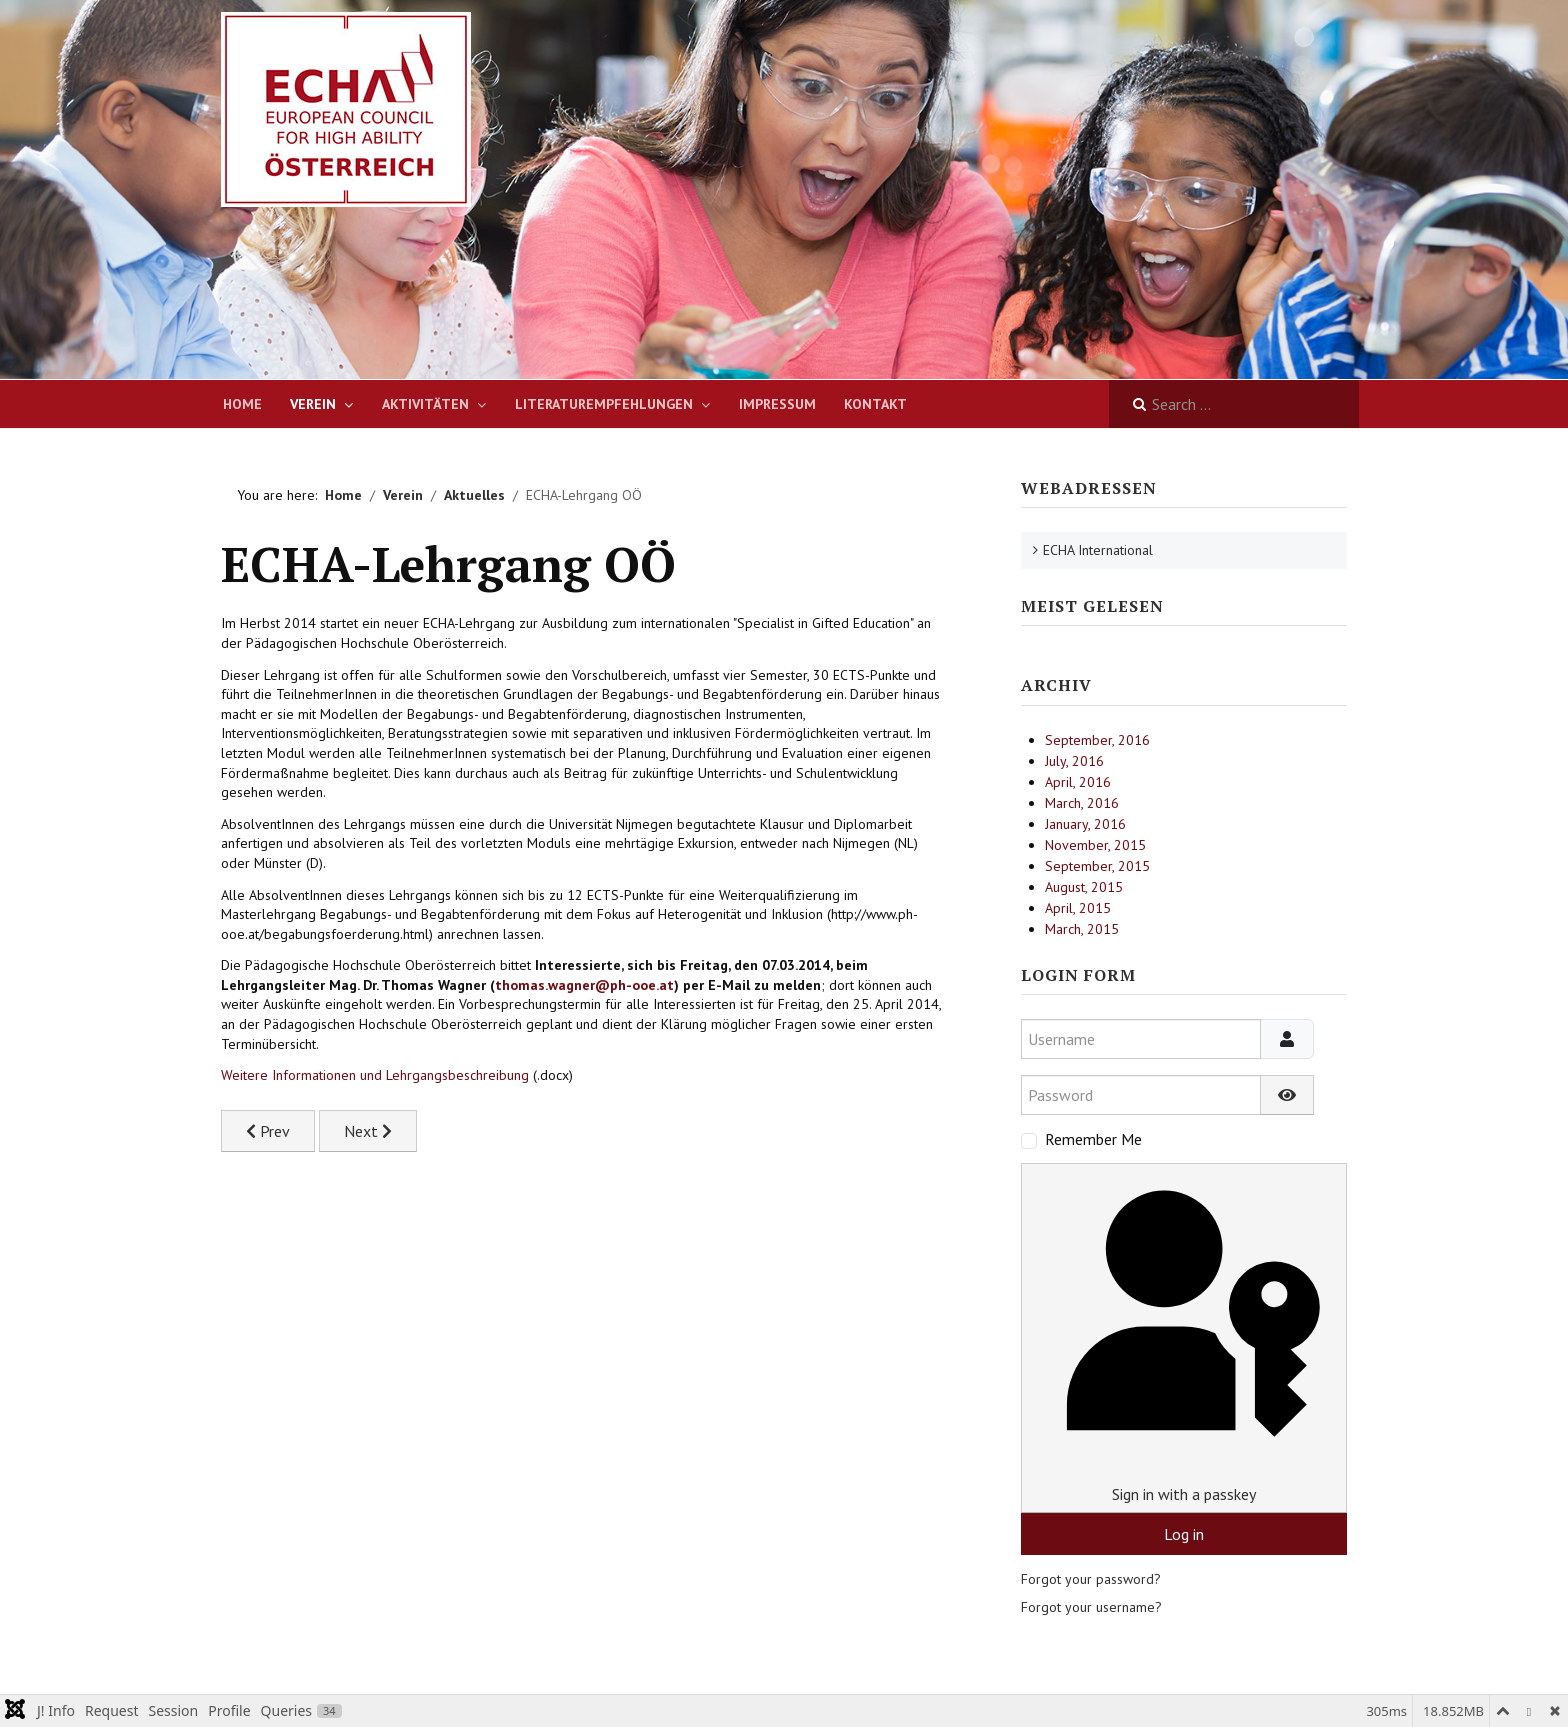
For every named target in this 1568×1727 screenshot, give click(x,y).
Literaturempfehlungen (604, 404)
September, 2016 (1097, 740)
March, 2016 (1082, 803)
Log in (1184, 1534)
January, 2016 (1085, 824)
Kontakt (875, 404)
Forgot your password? (1091, 1579)
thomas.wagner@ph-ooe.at (584, 985)
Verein (313, 404)
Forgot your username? (1091, 1607)
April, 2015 (1078, 908)
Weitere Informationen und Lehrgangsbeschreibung (375, 1075)
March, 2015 (1082, 929)
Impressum (777, 404)
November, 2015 (1095, 845)
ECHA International (1098, 550)
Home (242, 404)
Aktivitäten (425, 404)
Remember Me (1093, 1139)
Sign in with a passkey (1183, 1337)
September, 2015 (1097, 866)
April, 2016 (1078, 782)
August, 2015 (1084, 887)
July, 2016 (1074, 761)
